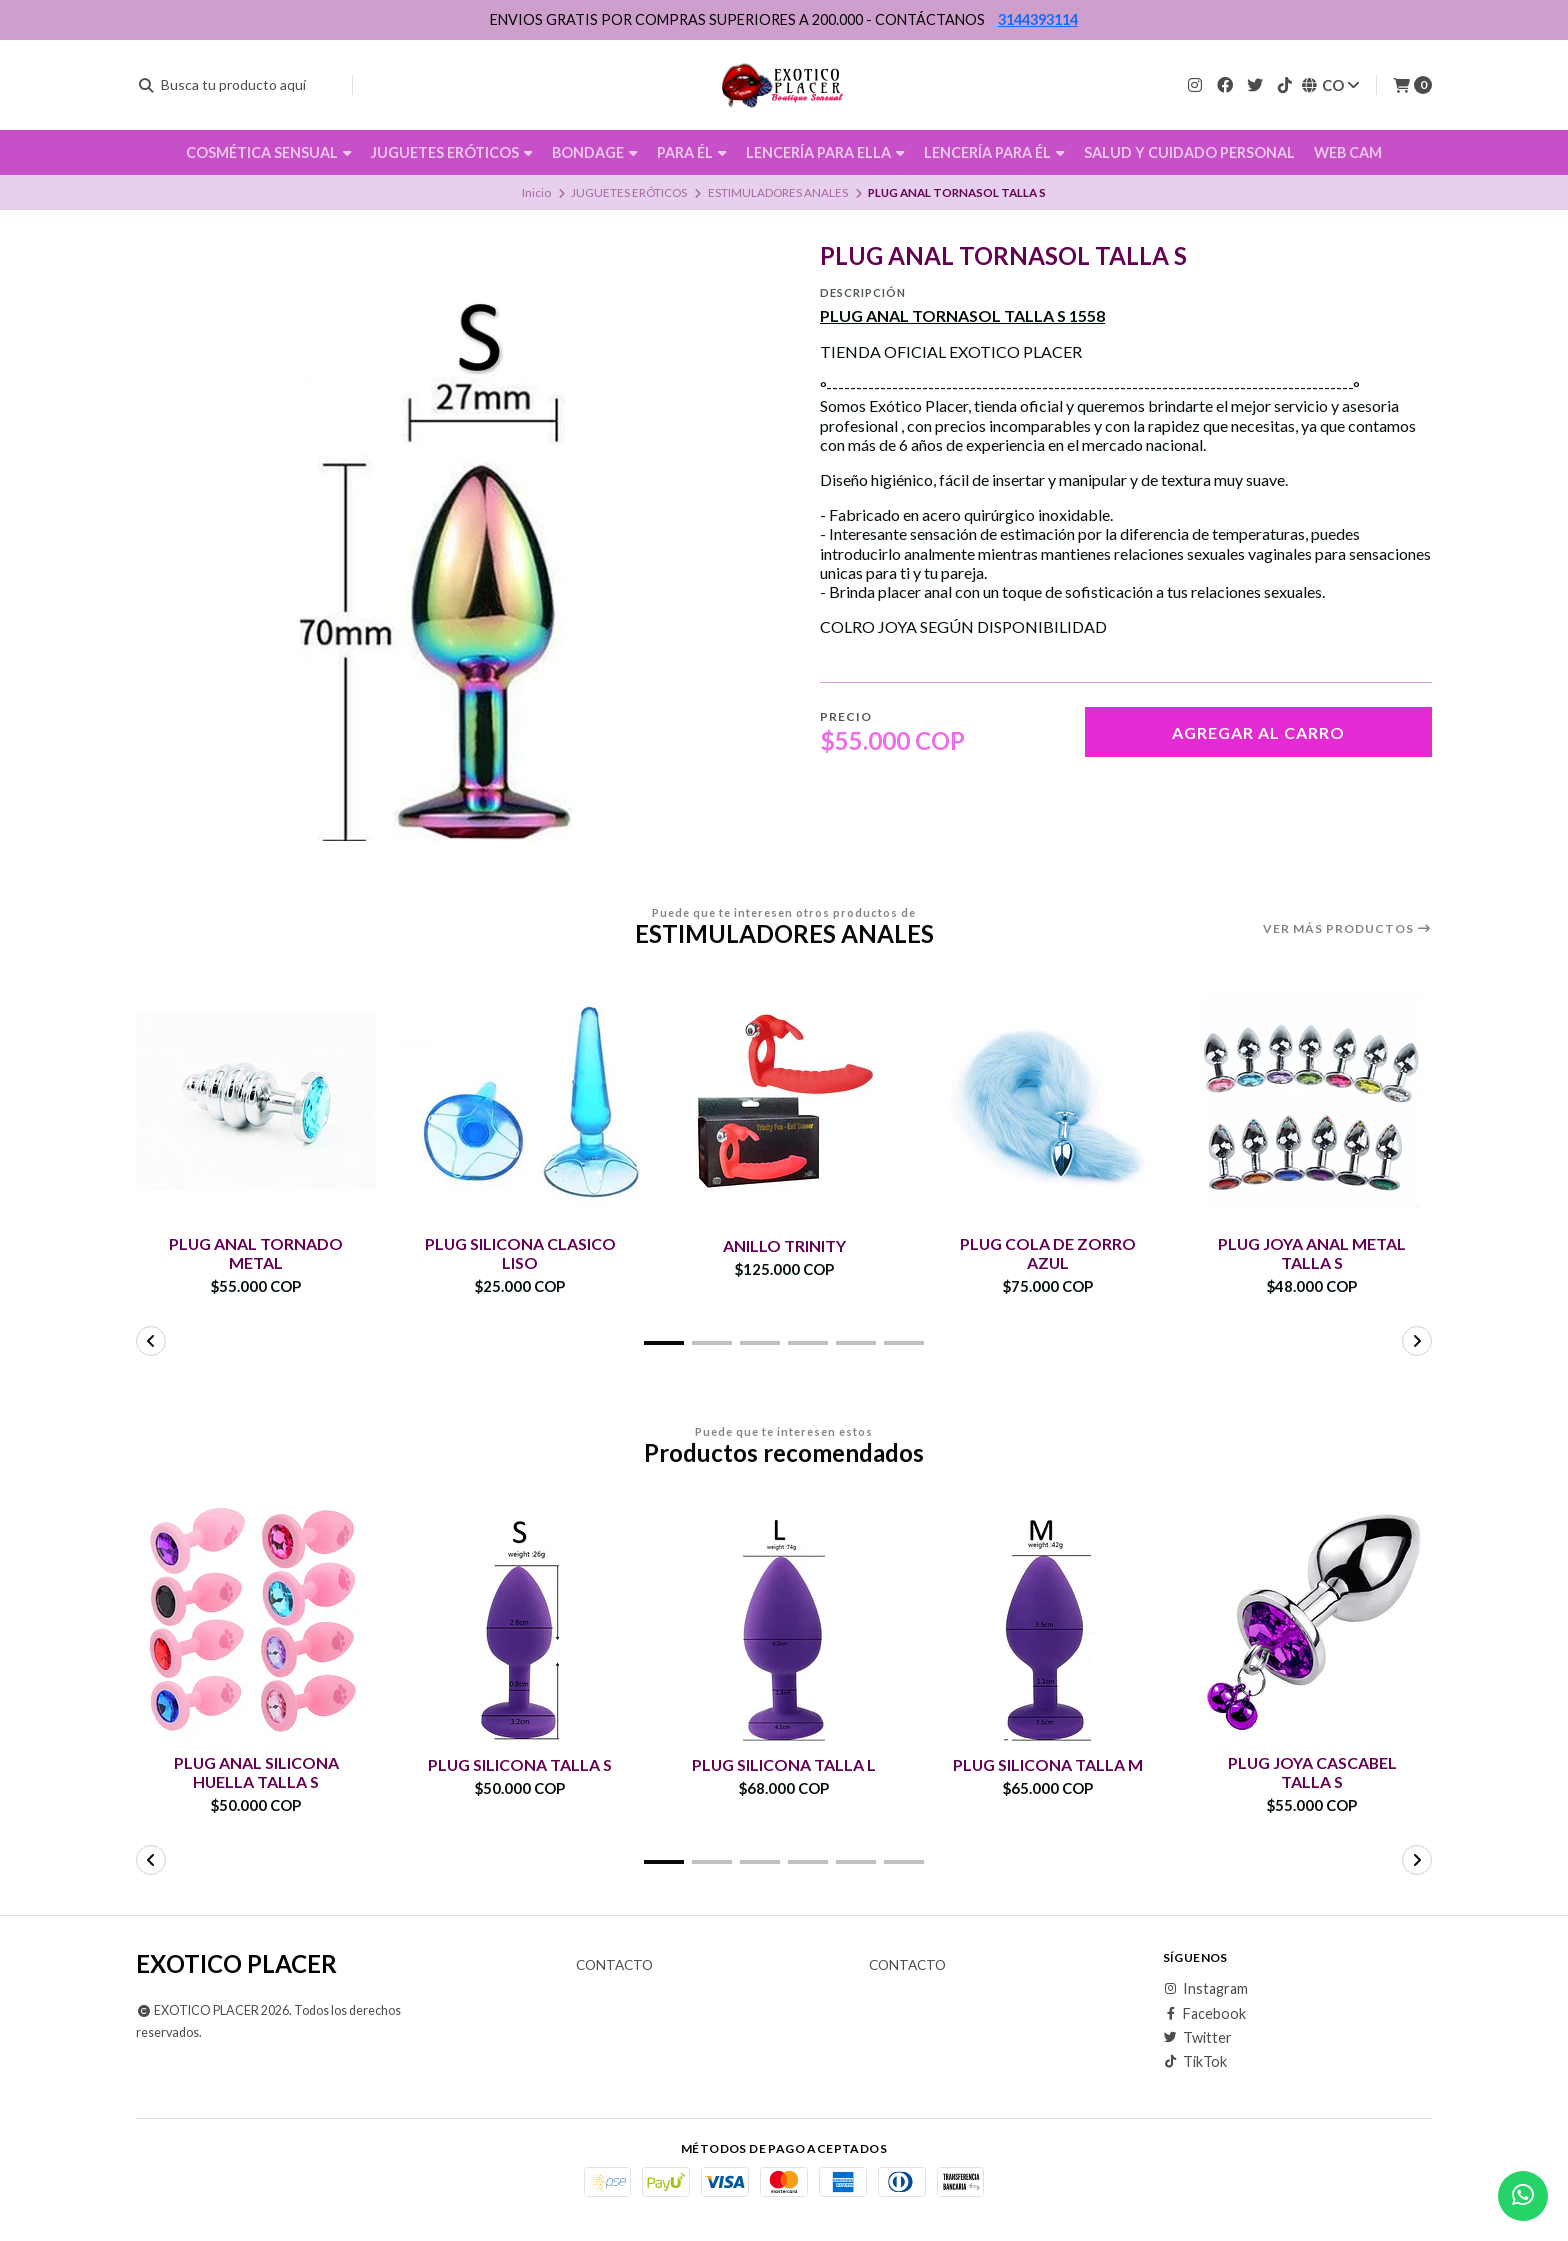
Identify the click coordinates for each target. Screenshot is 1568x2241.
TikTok (1195, 2063)
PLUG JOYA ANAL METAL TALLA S (1312, 1253)
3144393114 (1038, 19)
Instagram (1205, 1989)
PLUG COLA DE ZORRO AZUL (1048, 1253)
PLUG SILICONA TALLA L (784, 1764)
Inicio (536, 192)
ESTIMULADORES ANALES (778, 192)
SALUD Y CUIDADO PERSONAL (1189, 152)
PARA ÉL (692, 152)
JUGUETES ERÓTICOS (452, 152)
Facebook (1204, 2014)
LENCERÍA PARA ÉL (994, 152)
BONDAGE (595, 152)
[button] (664, 1343)
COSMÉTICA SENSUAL (269, 152)
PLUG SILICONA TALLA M (1048, 1764)
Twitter (1197, 2038)
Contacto (614, 1966)
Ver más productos (1347, 929)
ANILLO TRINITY (784, 1245)
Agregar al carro (1258, 732)
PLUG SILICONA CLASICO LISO (520, 1253)
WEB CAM (1348, 152)
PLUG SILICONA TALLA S (520, 1764)
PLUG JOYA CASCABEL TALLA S (1312, 1772)
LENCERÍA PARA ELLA (825, 152)
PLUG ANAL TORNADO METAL (256, 1253)
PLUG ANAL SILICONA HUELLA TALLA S (256, 1772)
